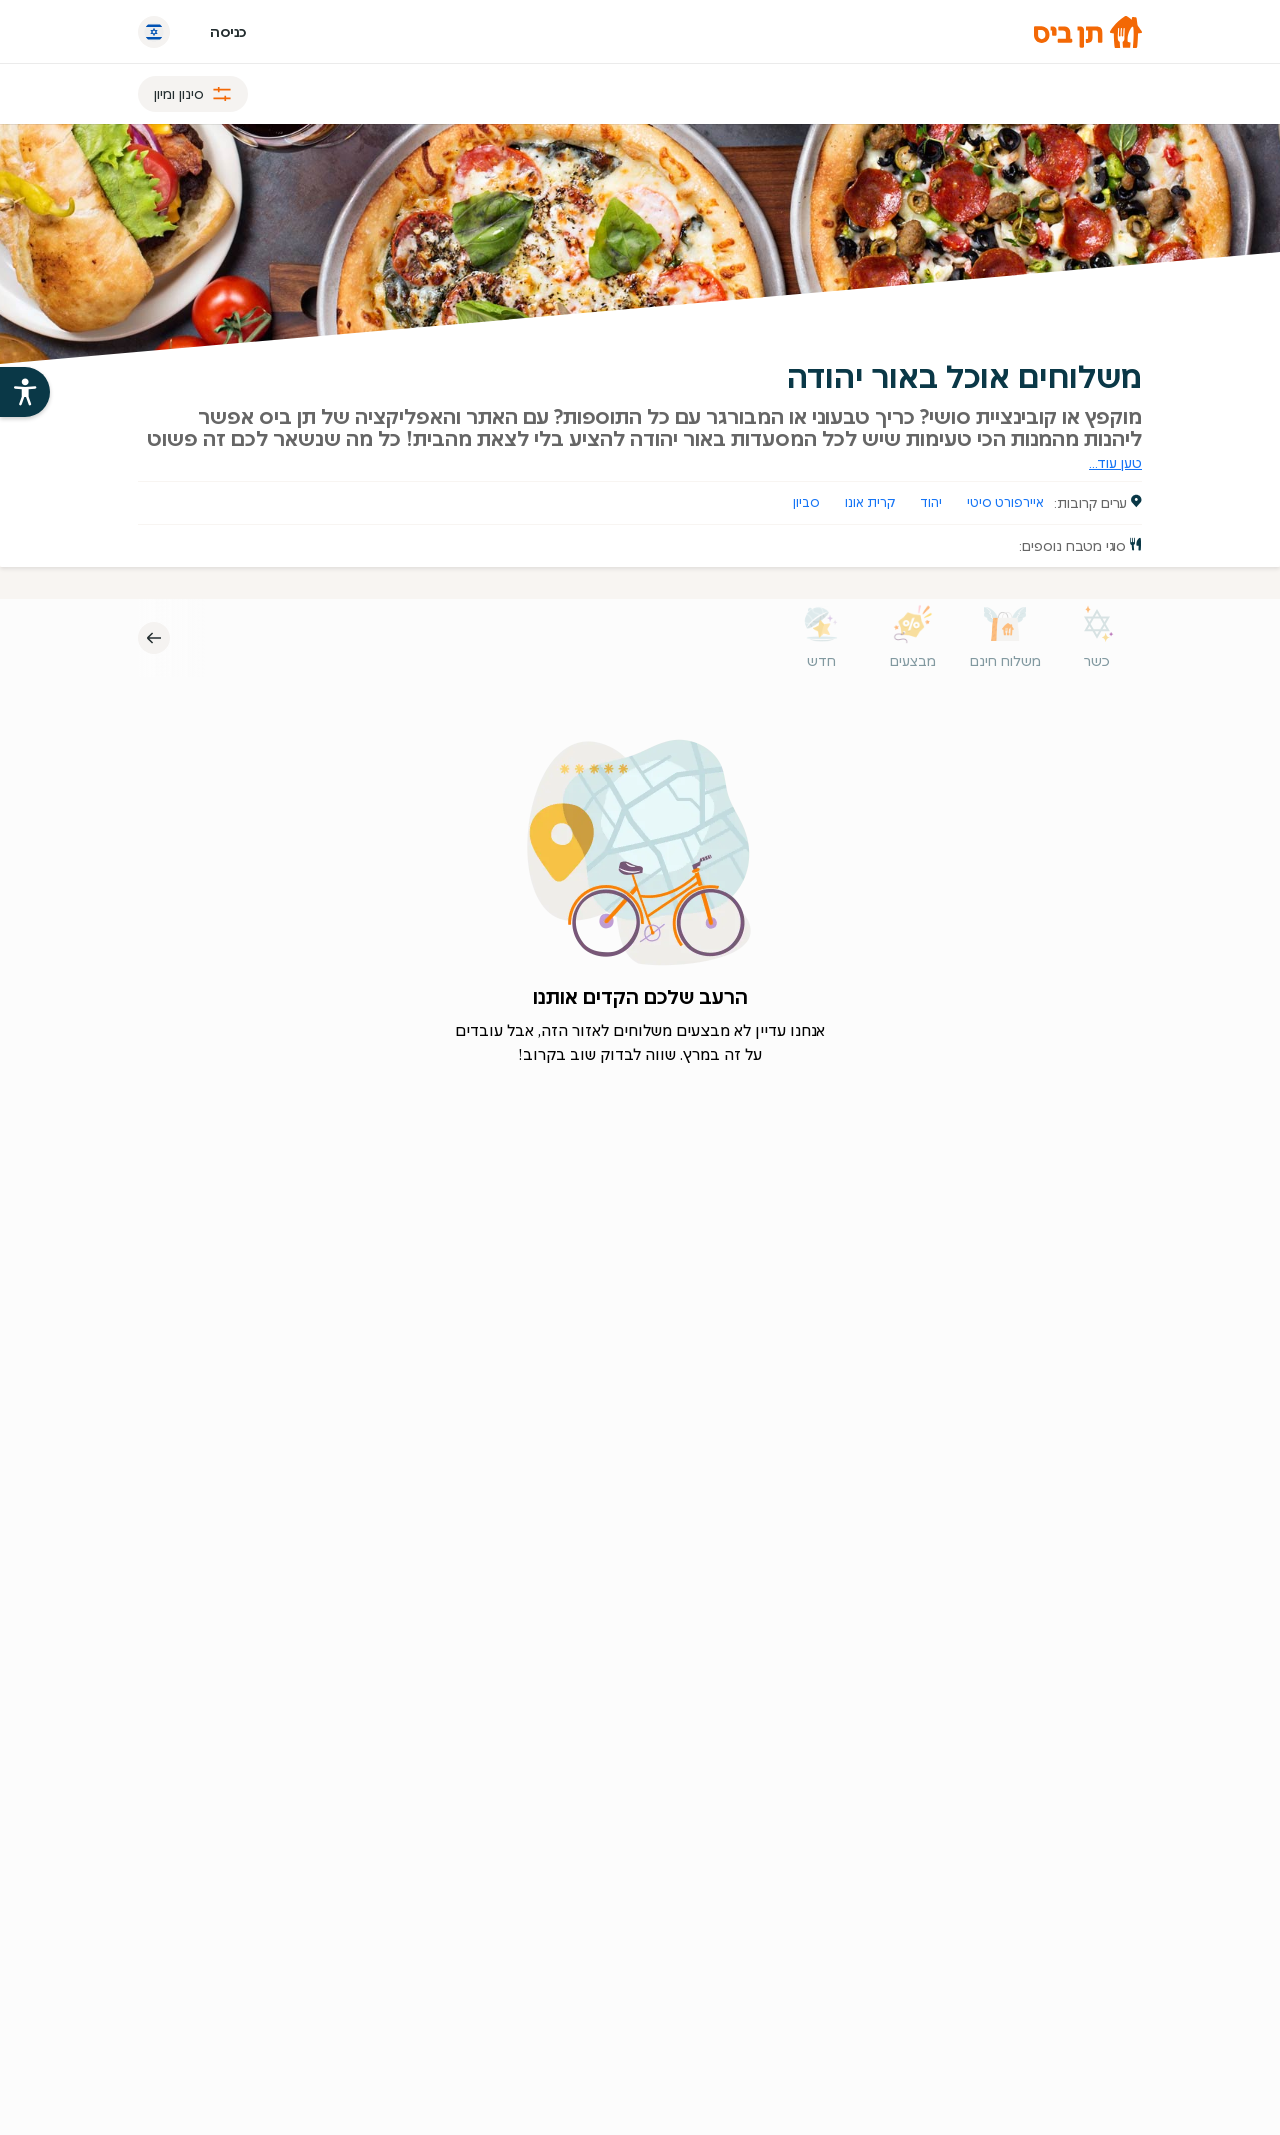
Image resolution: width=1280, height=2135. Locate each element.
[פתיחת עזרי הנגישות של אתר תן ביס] (25, 392)
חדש (821, 661)
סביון (806, 502)
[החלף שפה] (154, 32)
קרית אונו (870, 502)
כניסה (228, 32)
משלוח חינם (1005, 661)
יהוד (931, 502)
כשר (1097, 661)
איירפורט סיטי (1005, 502)
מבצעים (913, 661)
